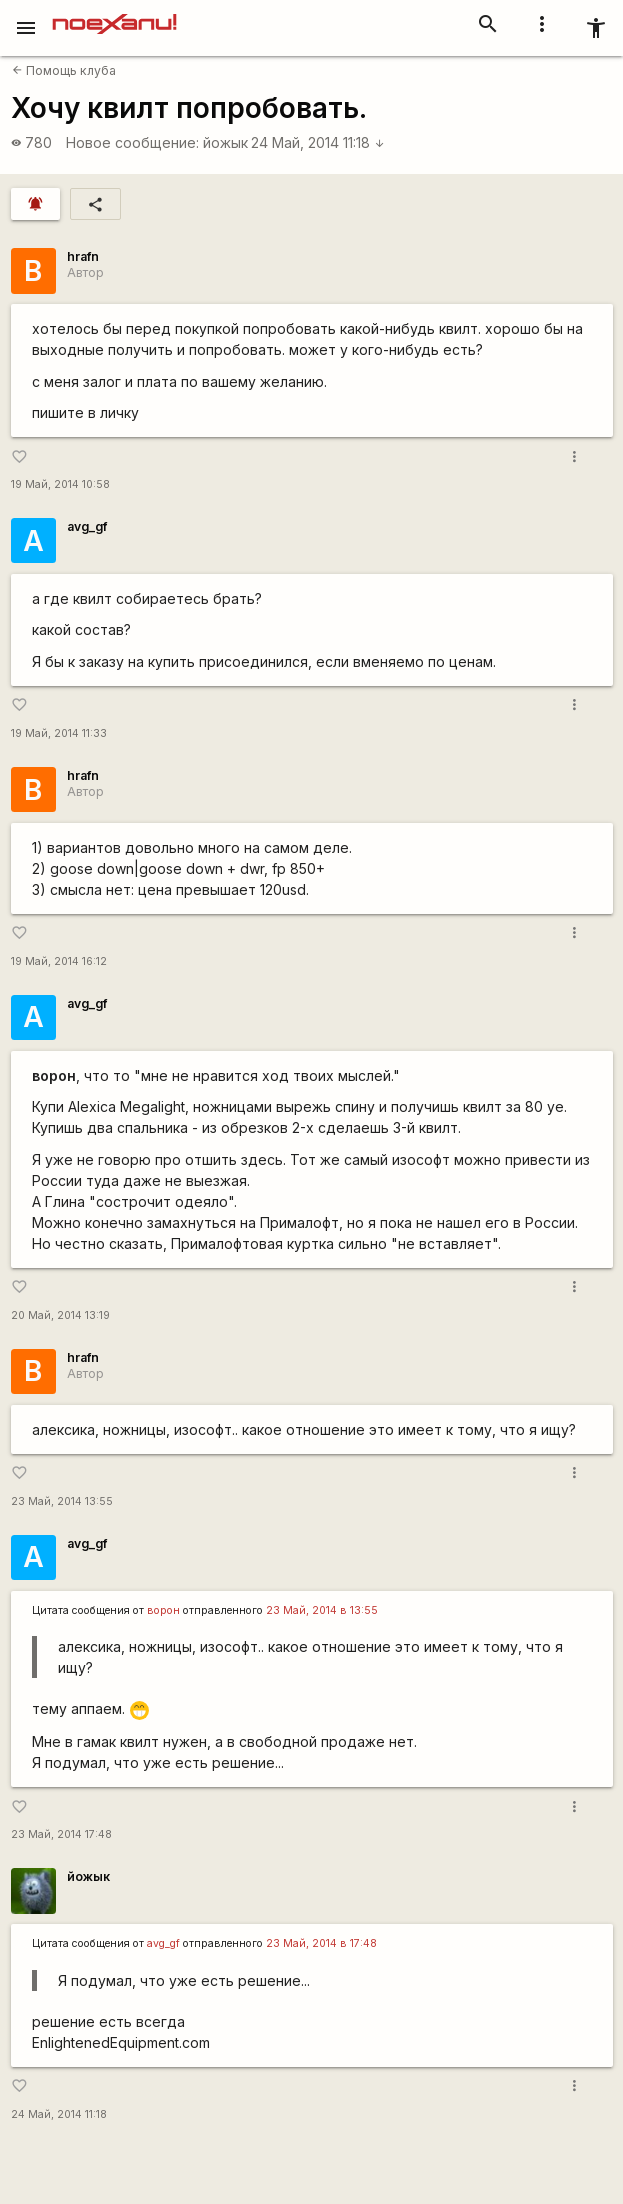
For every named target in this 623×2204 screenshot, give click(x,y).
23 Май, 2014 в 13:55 (322, 1610)
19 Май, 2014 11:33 (59, 733)
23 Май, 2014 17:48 (61, 1834)
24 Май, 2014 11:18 (318, 142)
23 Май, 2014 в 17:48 (321, 1943)
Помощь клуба (64, 70)
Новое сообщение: (132, 142)
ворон (163, 1610)
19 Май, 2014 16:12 (59, 961)
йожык (225, 142)
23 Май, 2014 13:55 (62, 1501)
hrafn (83, 256)
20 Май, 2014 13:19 (60, 1315)
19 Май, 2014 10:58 (60, 484)
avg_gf (87, 526)
